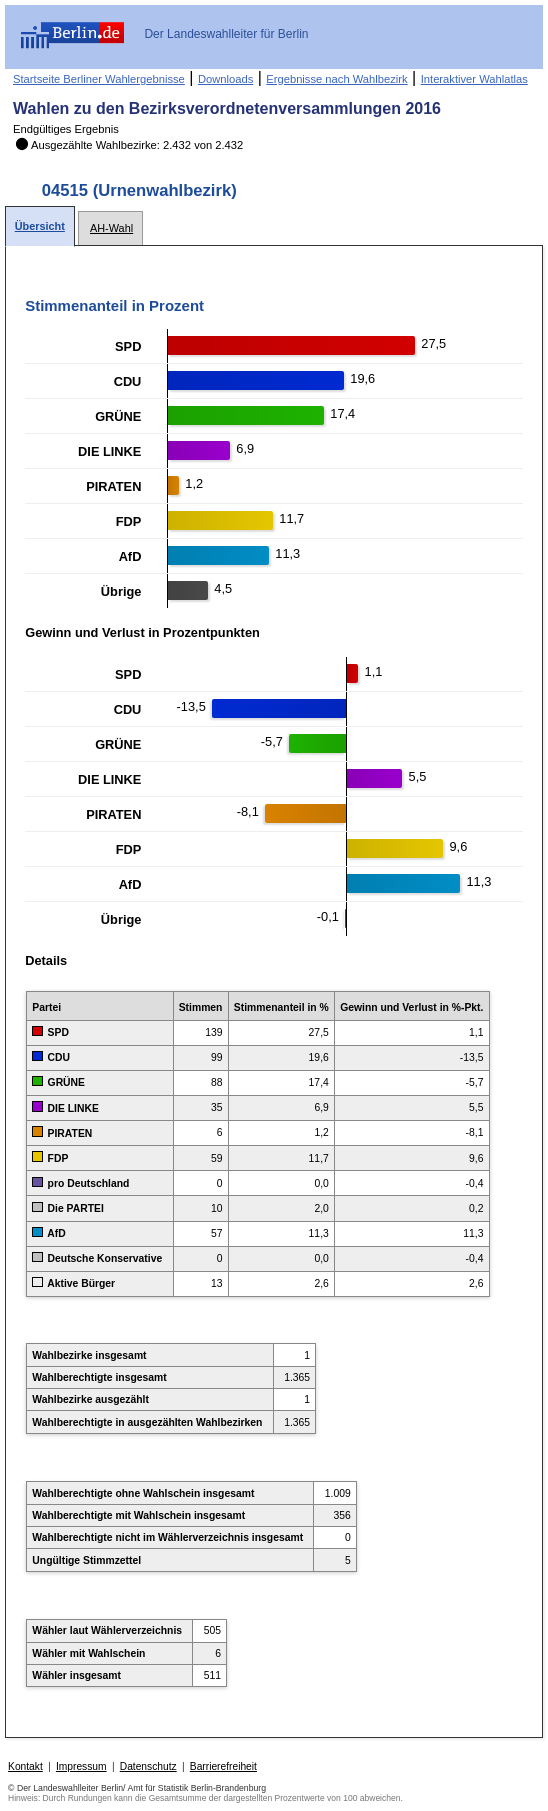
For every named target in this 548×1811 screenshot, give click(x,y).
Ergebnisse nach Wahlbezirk (336, 79)
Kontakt (25, 1766)
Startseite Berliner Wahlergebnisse (99, 79)
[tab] (40, 226)
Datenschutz (148, 1766)
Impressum (81, 1766)
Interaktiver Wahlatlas (474, 79)
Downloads (225, 79)
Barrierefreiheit (223, 1766)
